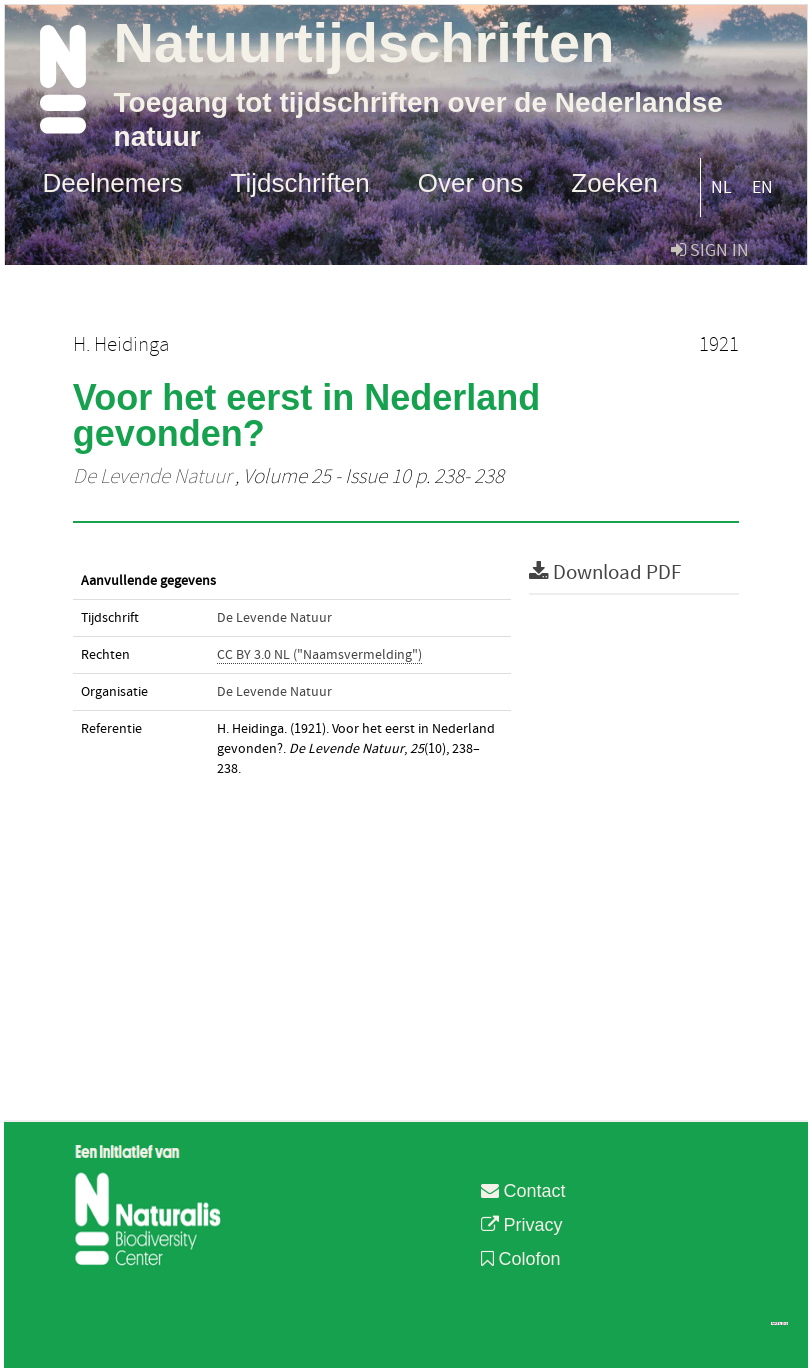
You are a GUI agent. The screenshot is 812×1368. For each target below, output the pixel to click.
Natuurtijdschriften (364, 42)
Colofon (521, 1259)
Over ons (471, 182)
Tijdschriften (300, 182)
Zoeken (614, 182)
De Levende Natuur (152, 477)
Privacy (522, 1225)
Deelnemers (112, 182)
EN (762, 187)
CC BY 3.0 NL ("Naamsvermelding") (319, 655)
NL (721, 187)
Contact (523, 1191)
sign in (710, 250)
